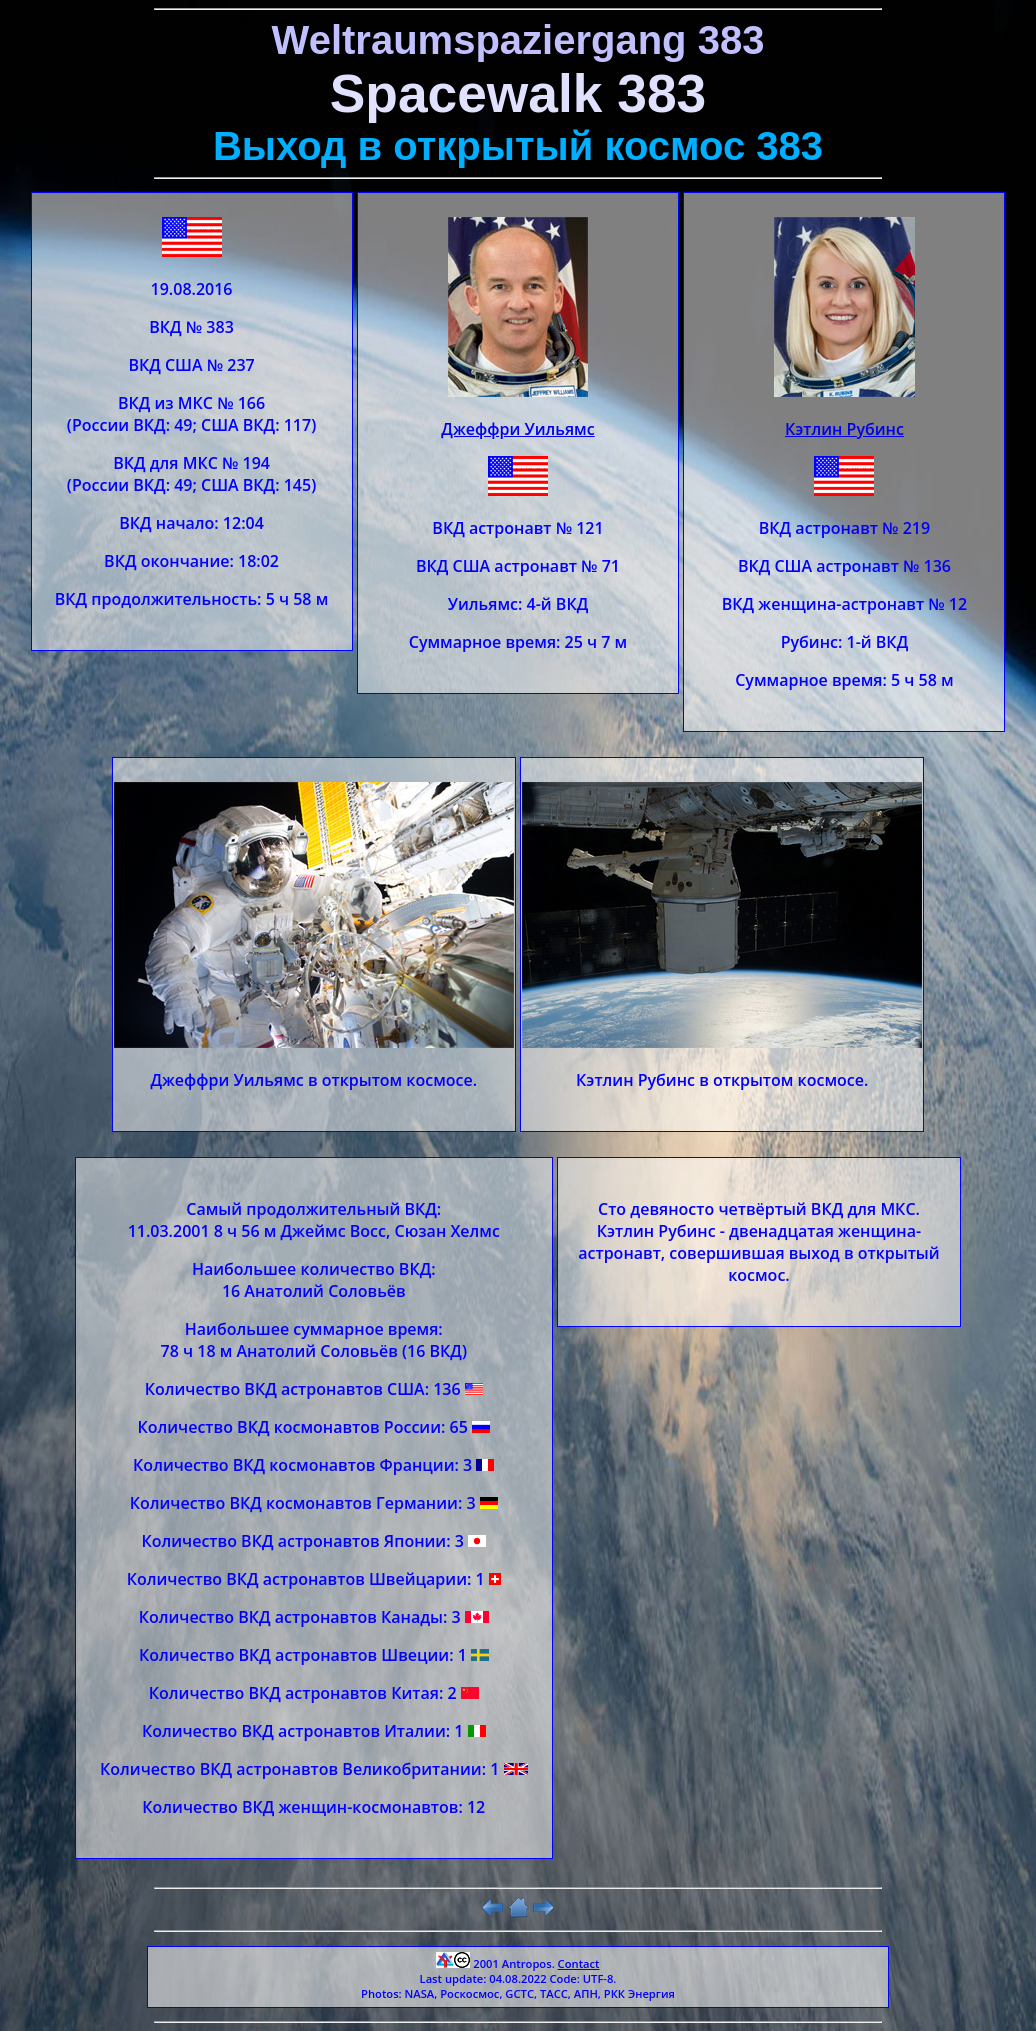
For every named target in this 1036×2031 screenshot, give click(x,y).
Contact (579, 1963)
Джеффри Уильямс (517, 429)
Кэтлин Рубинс (844, 429)
